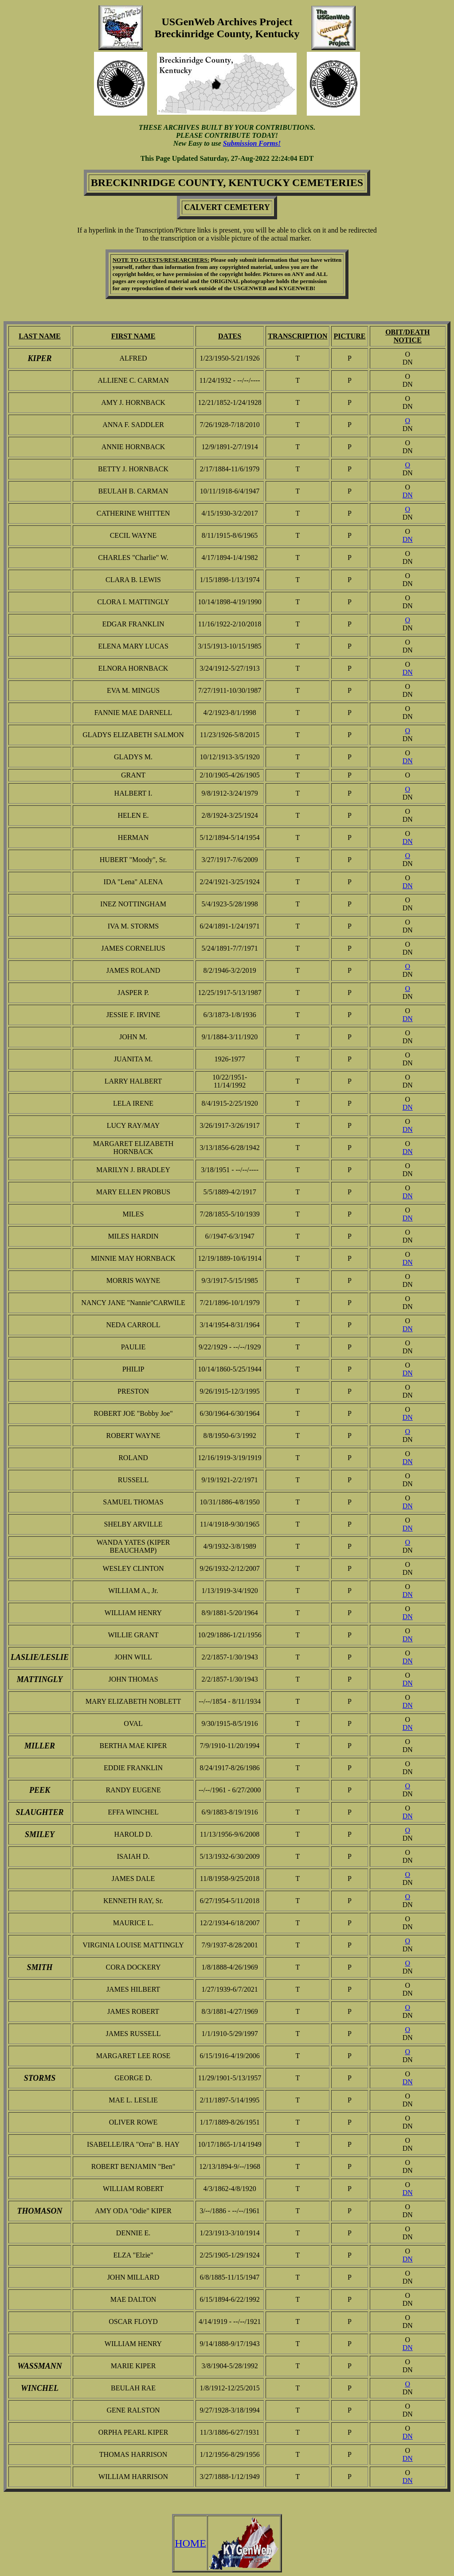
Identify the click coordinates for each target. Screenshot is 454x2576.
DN (408, 495)
